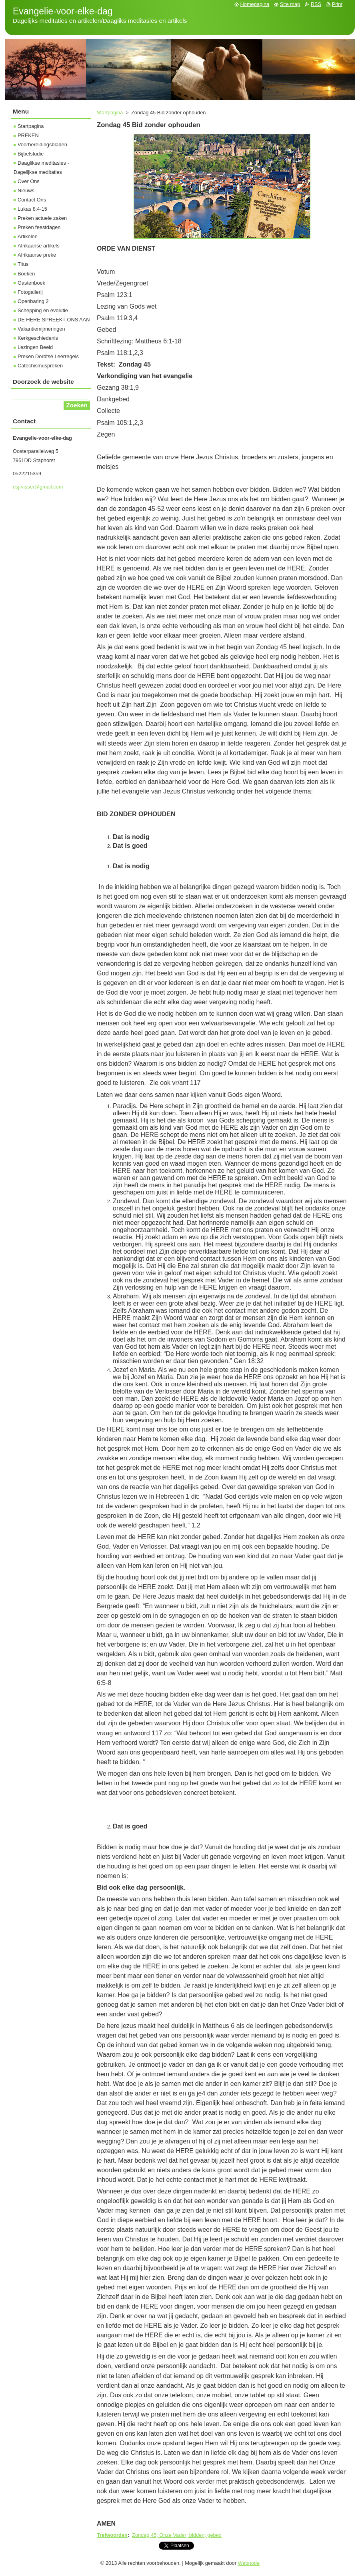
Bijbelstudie (31, 154)
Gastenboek (31, 283)
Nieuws (26, 190)
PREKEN (28, 135)
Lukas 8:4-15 (32, 209)
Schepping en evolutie (43, 310)
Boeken (26, 274)
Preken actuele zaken (42, 218)
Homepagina (255, 4)
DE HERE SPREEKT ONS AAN (54, 320)
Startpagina (110, 113)
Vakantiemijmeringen (41, 329)
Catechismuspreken (40, 366)
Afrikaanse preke (37, 255)
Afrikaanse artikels (39, 246)
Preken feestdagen (39, 227)
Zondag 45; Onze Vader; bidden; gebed (177, 2535)
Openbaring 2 (33, 301)
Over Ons (29, 181)
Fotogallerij (30, 292)
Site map (290, 4)
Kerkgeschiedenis (38, 338)
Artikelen (28, 236)
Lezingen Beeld (35, 347)
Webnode (249, 2563)
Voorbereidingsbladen (42, 145)
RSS (316, 4)
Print (337, 4)
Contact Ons (32, 200)
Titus (23, 264)
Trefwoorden (112, 2535)
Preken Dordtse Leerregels (48, 356)
